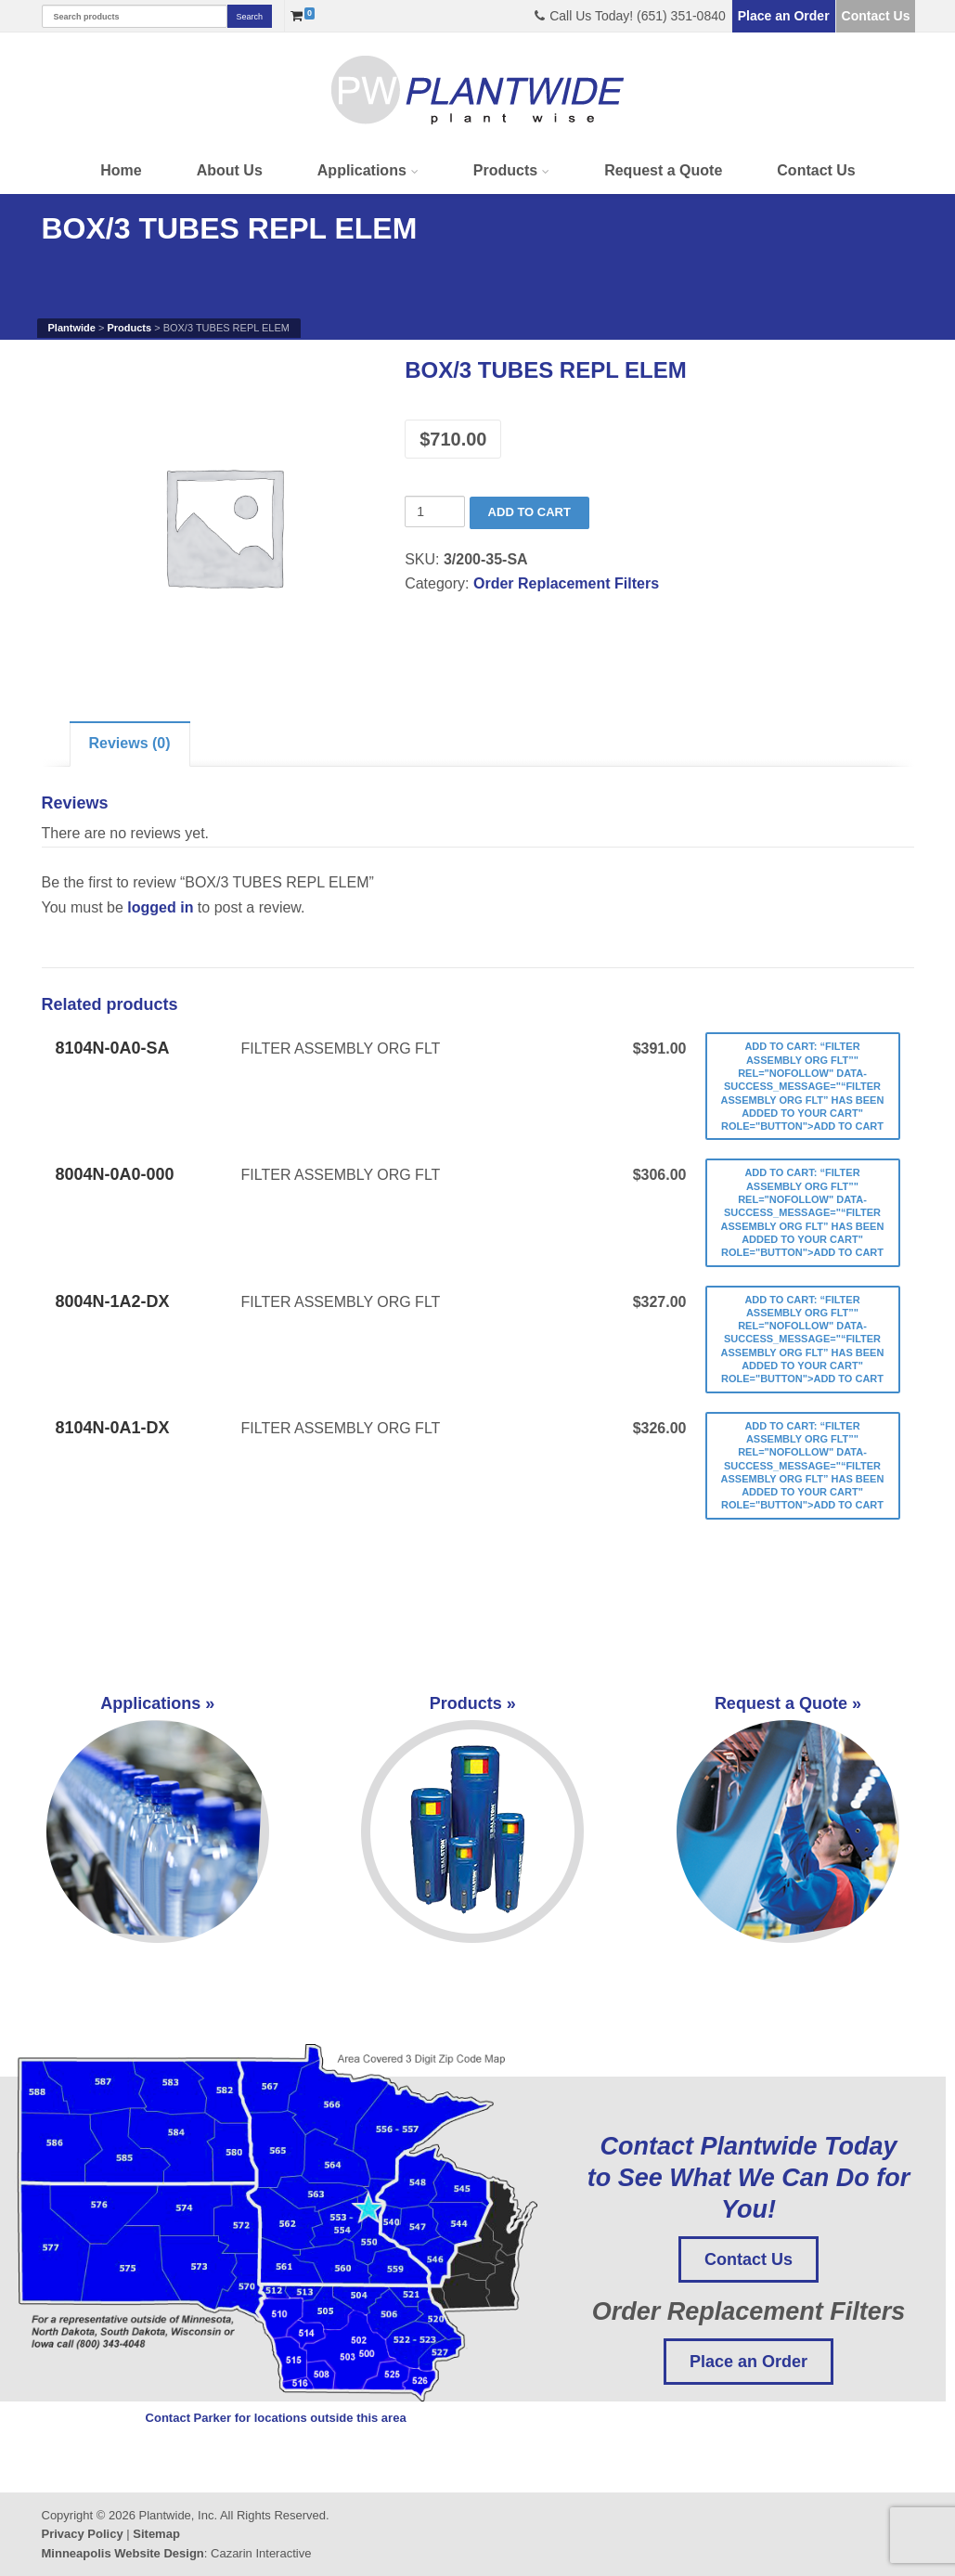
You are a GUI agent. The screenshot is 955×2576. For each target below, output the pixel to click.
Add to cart (529, 512)
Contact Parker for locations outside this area (276, 2418)
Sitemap (156, 2534)
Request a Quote (663, 170)
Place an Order (784, 15)
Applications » (157, 1818)
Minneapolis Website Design (123, 2553)
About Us (230, 170)
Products (505, 170)
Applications (362, 170)
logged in (160, 907)
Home (120, 170)
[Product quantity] (435, 511)
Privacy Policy (82, 2534)
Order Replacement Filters (566, 583)
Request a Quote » (788, 1818)
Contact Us (876, 15)
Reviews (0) (130, 743)
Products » (472, 1818)
